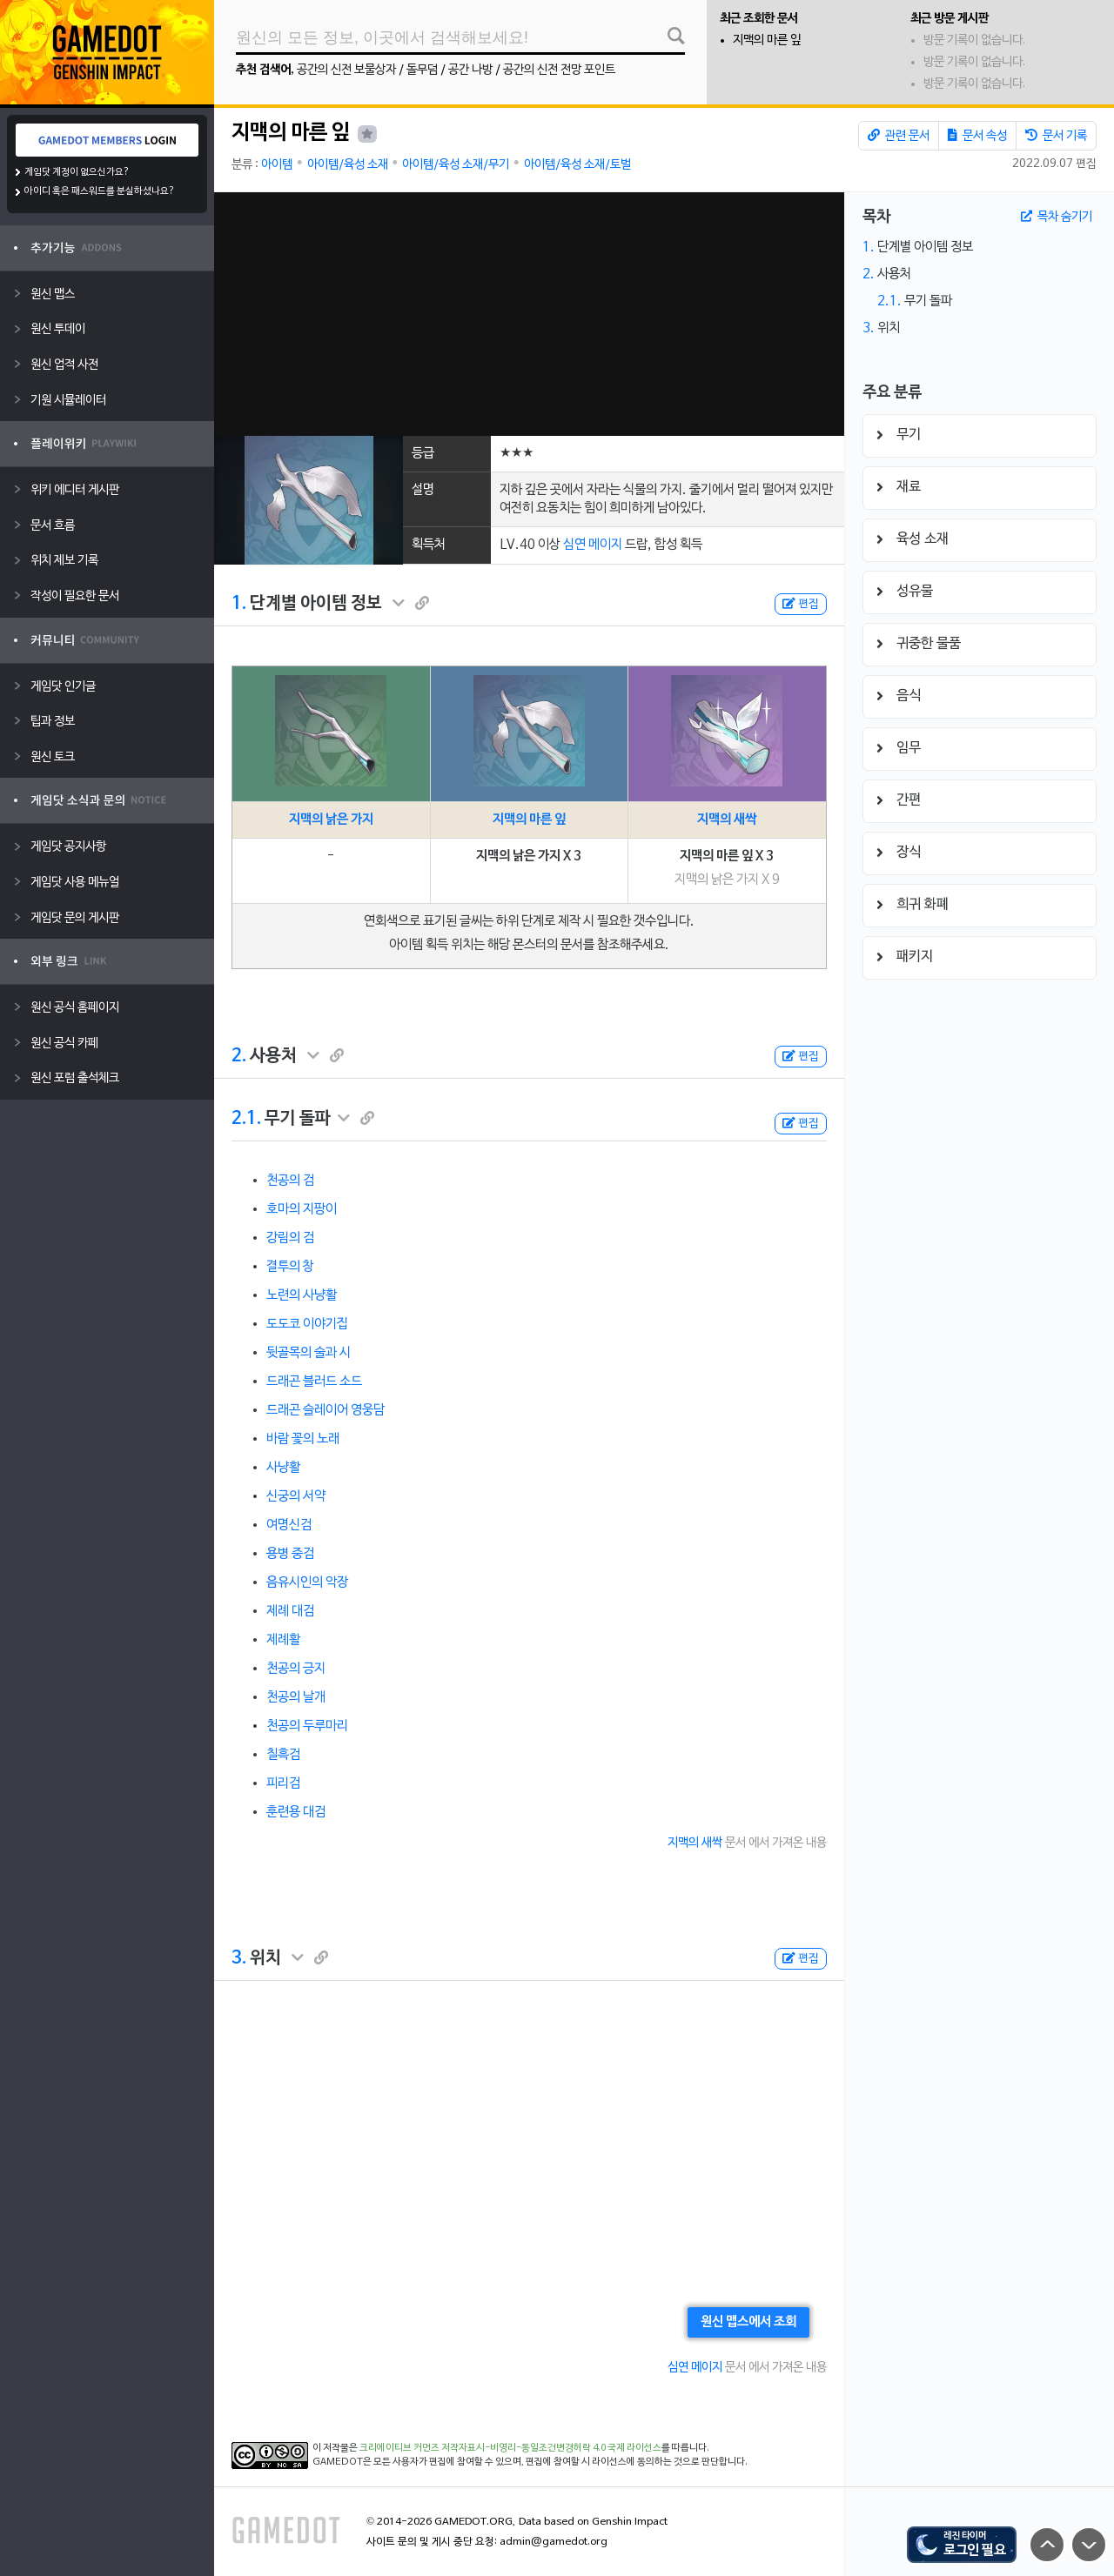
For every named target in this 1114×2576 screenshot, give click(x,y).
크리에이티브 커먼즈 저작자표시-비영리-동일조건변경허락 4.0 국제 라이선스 (510, 2448)
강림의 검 (290, 1238)
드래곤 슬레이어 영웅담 (325, 1410)
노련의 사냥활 (301, 1295)
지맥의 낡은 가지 (331, 819)
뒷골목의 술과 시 (308, 1353)
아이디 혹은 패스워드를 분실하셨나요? (99, 191)
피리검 (283, 1783)
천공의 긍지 (295, 1669)
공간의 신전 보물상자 (346, 70)
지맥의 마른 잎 (767, 40)
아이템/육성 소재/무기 (455, 164)
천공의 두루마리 (307, 1726)
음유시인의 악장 (307, 1582)
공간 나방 (470, 70)
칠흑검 (283, 1755)
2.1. (246, 1118)
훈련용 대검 (295, 1812)
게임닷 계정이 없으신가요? (77, 172)
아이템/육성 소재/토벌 (577, 164)
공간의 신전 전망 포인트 (559, 70)
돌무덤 (422, 70)
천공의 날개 (295, 1697)
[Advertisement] (528, 314)
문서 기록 (1056, 136)
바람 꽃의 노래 (302, 1439)
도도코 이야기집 (307, 1324)
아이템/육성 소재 (347, 164)
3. (239, 1958)
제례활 (283, 1640)
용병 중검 (290, 1554)
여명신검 (289, 1525)
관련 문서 (898, 136)
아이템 (276, 164)
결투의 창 (290, 1267)
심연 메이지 (592, 545)
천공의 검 (290, 1181)
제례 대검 (290, 1611)
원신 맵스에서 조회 (748, 2322)
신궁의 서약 (295, 1496)
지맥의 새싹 (726, 819)
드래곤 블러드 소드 (314, 1381)
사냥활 (283, 1468)
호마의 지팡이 (301, 1209)
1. (239, 603)
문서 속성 (977, 136)
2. (239, 1056)
